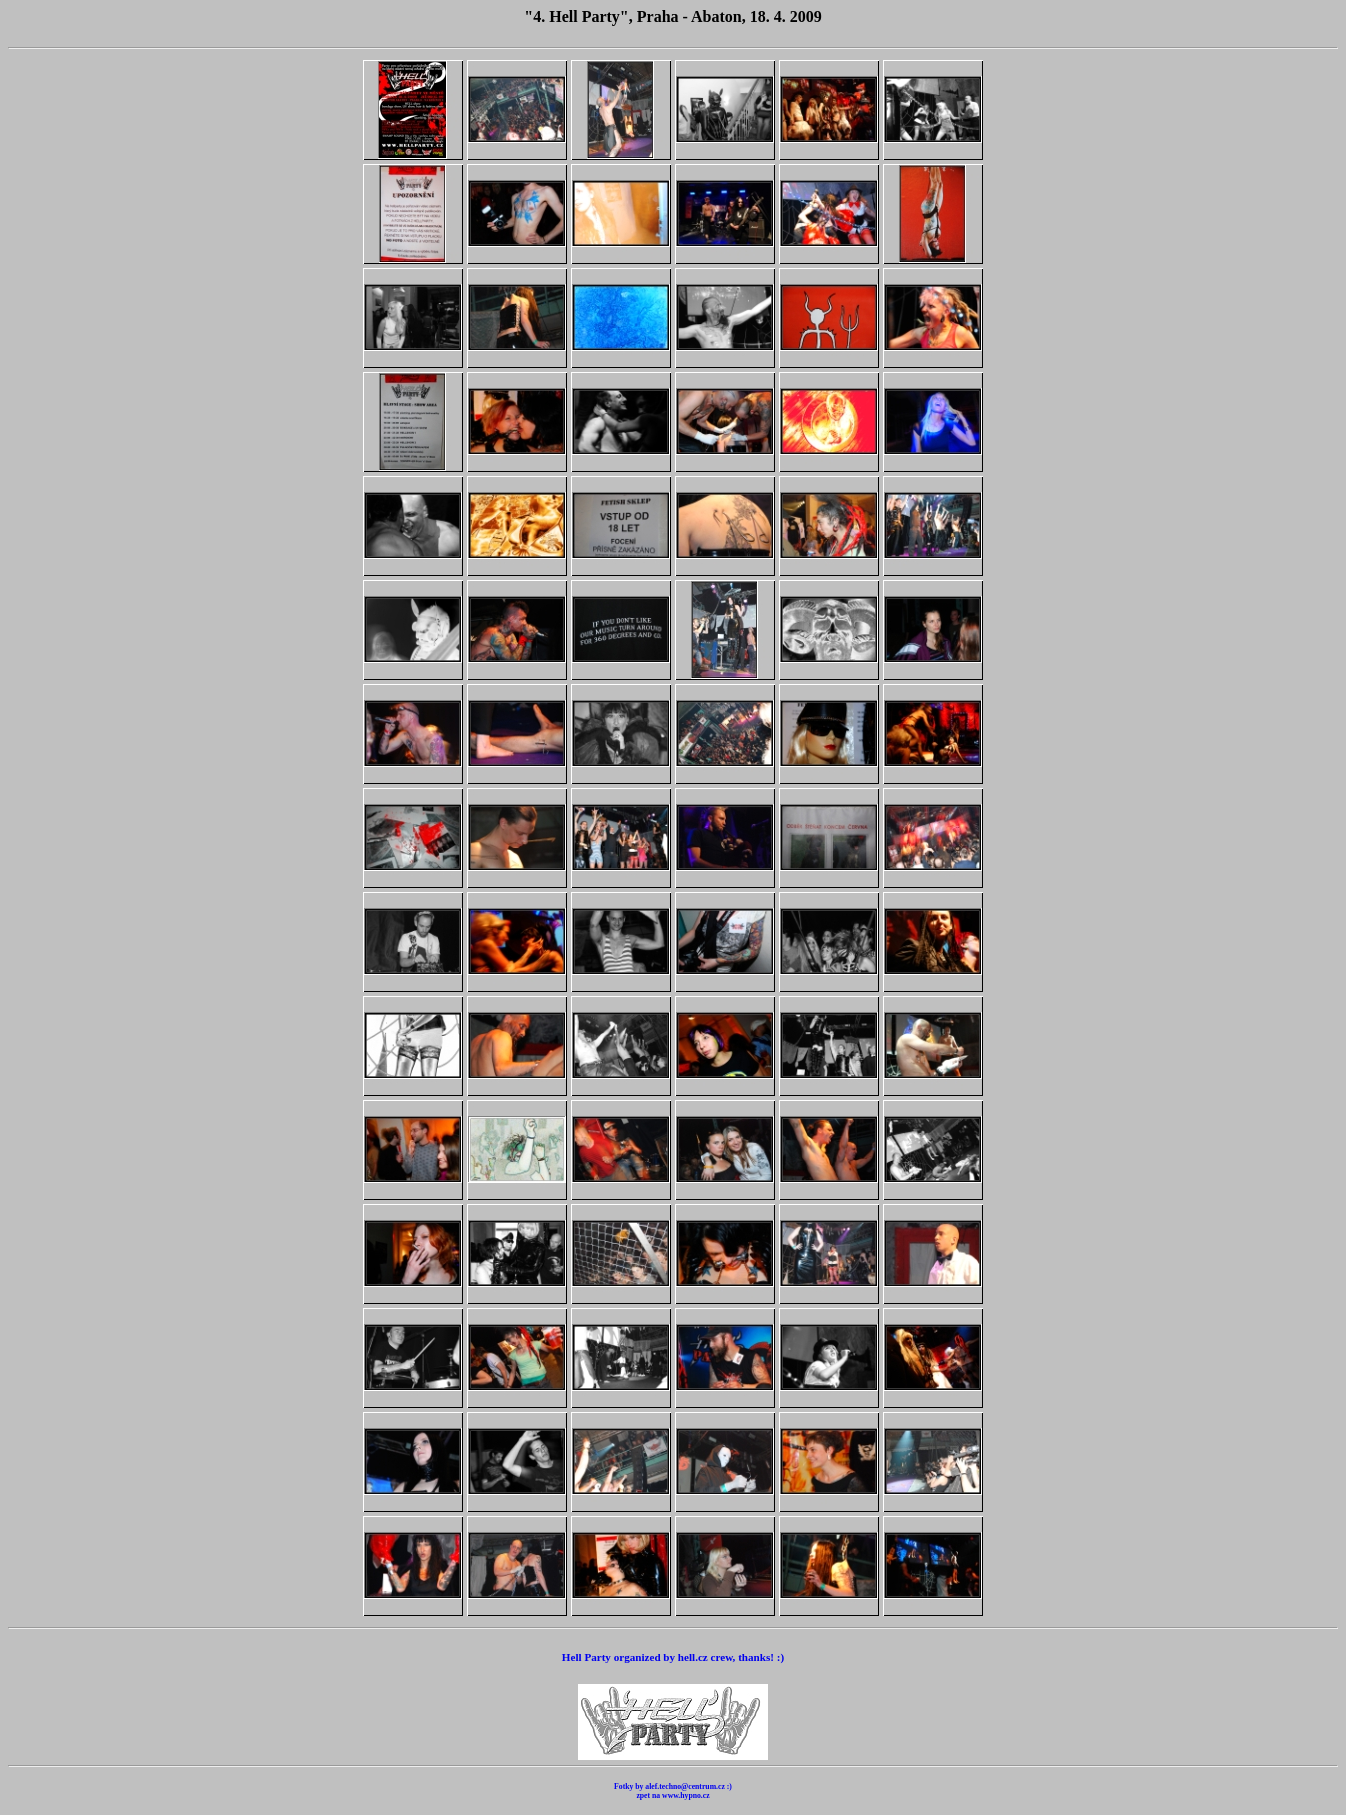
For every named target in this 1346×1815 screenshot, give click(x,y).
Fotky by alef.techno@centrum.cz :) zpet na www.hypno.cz (673, 1791)
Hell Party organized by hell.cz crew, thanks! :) (673, 1657)
